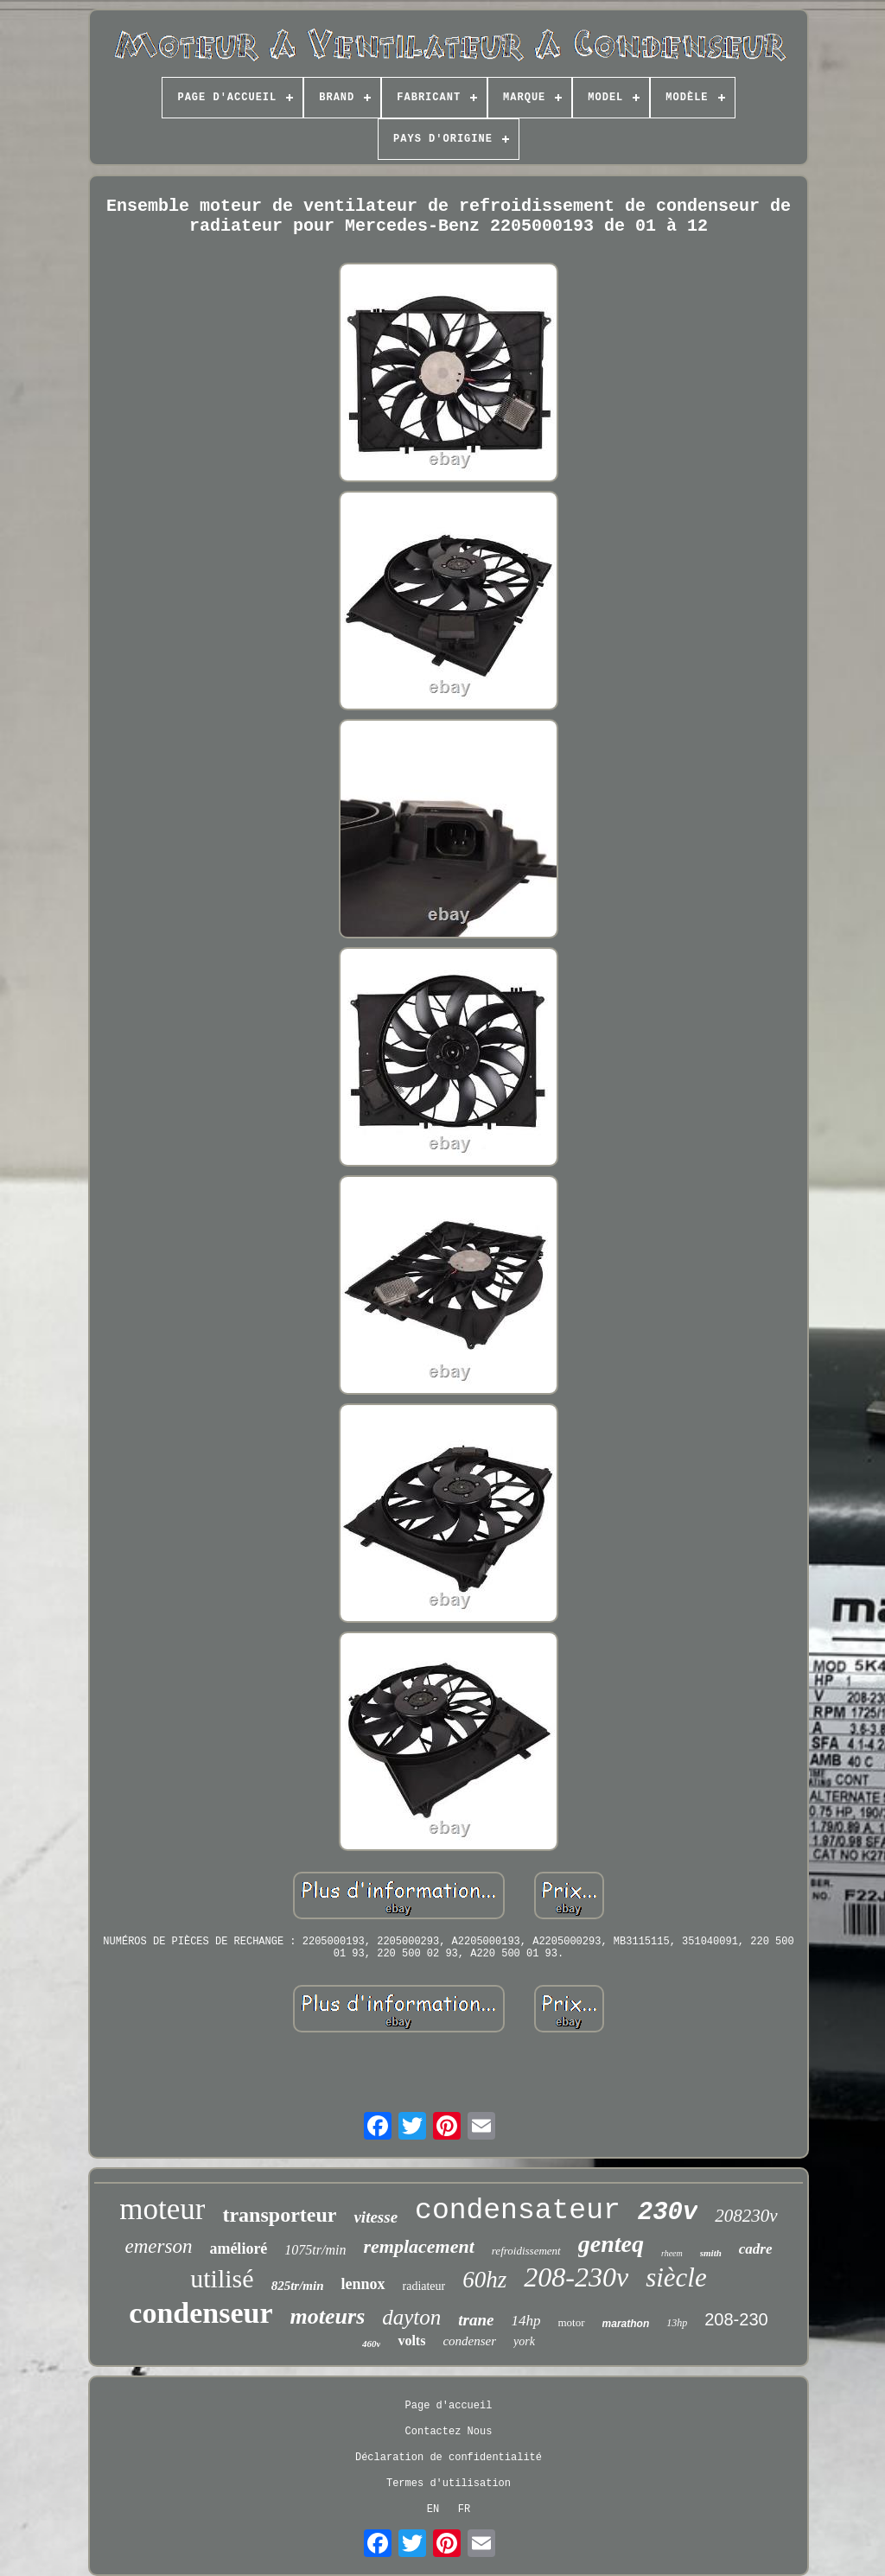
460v (371, 2343)
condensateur (518, 2211)
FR (464, 2509)
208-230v (576, 2277)
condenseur (200, 2313)
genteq (611, 2243)
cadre (756, 2249)
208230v (746, 2215)
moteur (162, 2209)
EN (433, 2509)
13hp (676, 2323)
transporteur (279, 2215)
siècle (676, 2277)
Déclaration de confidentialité (448, 2458)
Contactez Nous (449, 2432)
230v (668, 2212)
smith (711, 2253)
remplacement (418, 2246)
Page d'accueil (449, 2406)
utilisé (221, 2278)
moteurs (328, 2316)
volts (411, 2340)
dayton (411, 2317)
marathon (626, 2324)
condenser (469, 2341)
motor (571, 2322)
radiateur (424, 2286)
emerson (158, 2246)
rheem (672, 2253)
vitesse (375, 2217)
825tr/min (297, 2286)
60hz (484, 2280)
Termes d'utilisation (448, 2483)
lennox (363, 2284)
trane (475, 2320)
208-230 (735, 2319)
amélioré (238, 2248)
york (524, 2341)
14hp (526, 2320)
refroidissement (526, 2250)
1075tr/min (315, 2249)
